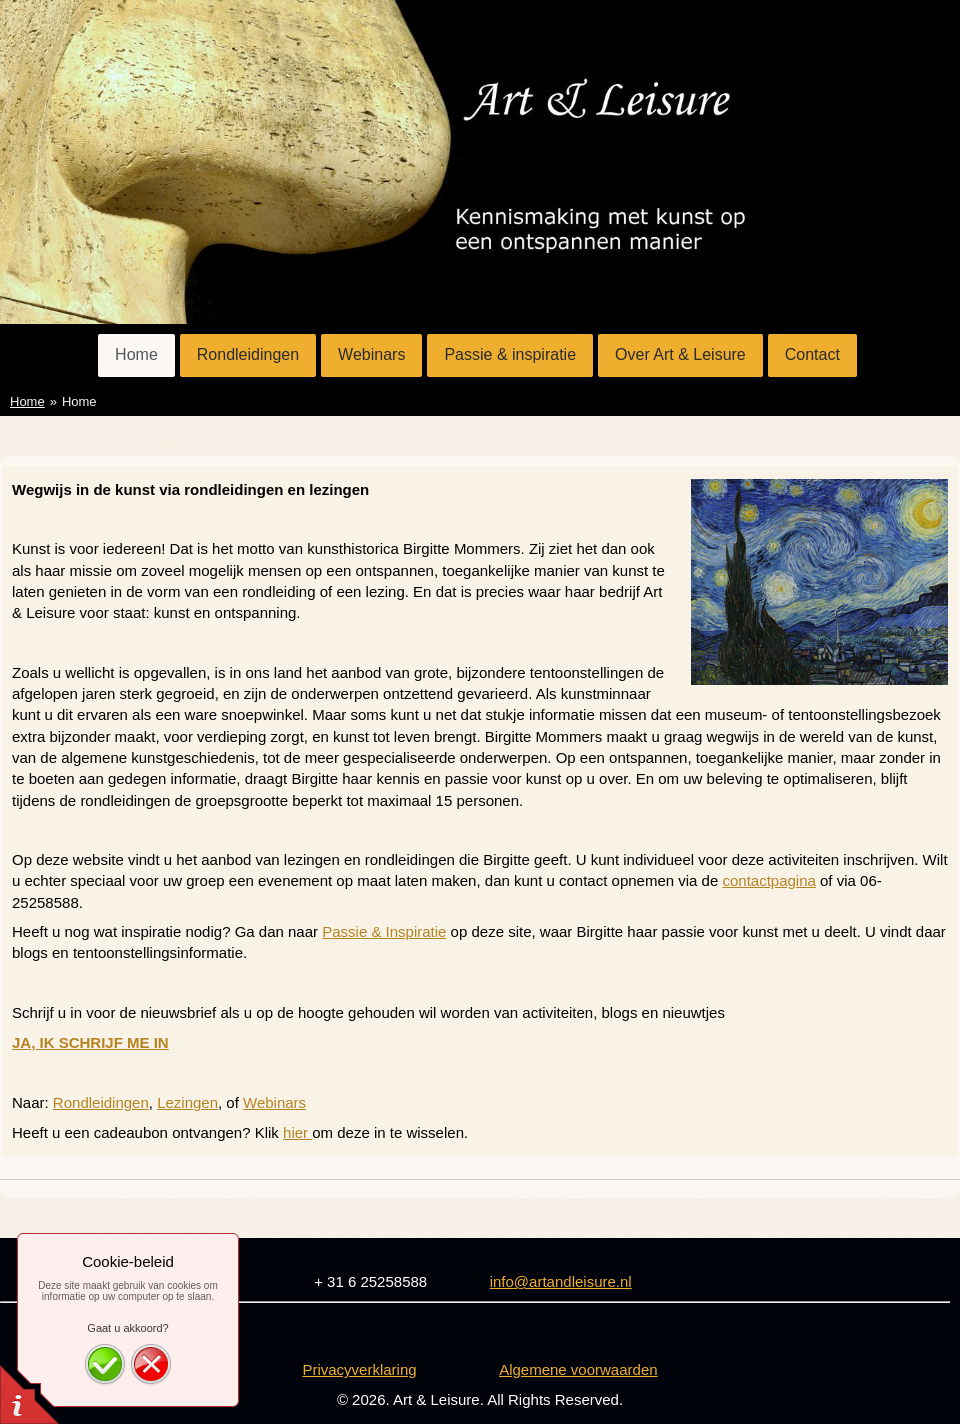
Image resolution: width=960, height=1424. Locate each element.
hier (297, 1132)
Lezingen (187, 1102)
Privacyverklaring (359, 1369)
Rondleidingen (101, 1102)
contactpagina (768, 880)
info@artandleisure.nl (561, 1281)
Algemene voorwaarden (578, 1369)
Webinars (274, 1102)
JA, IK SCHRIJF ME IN (90, 1042)
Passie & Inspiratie (384, 931)
